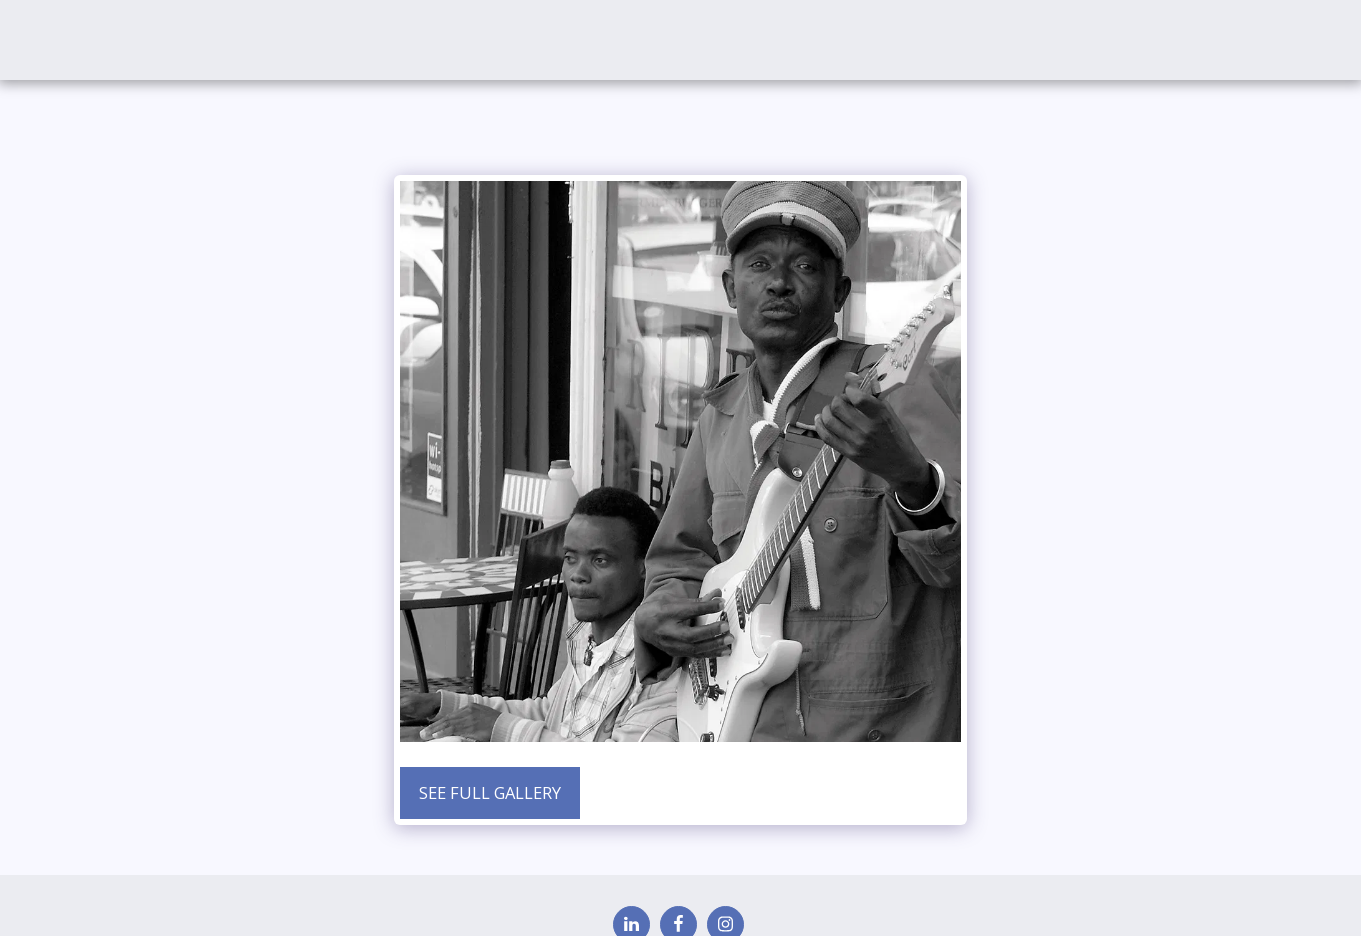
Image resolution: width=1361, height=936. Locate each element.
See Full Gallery (490, 792)
